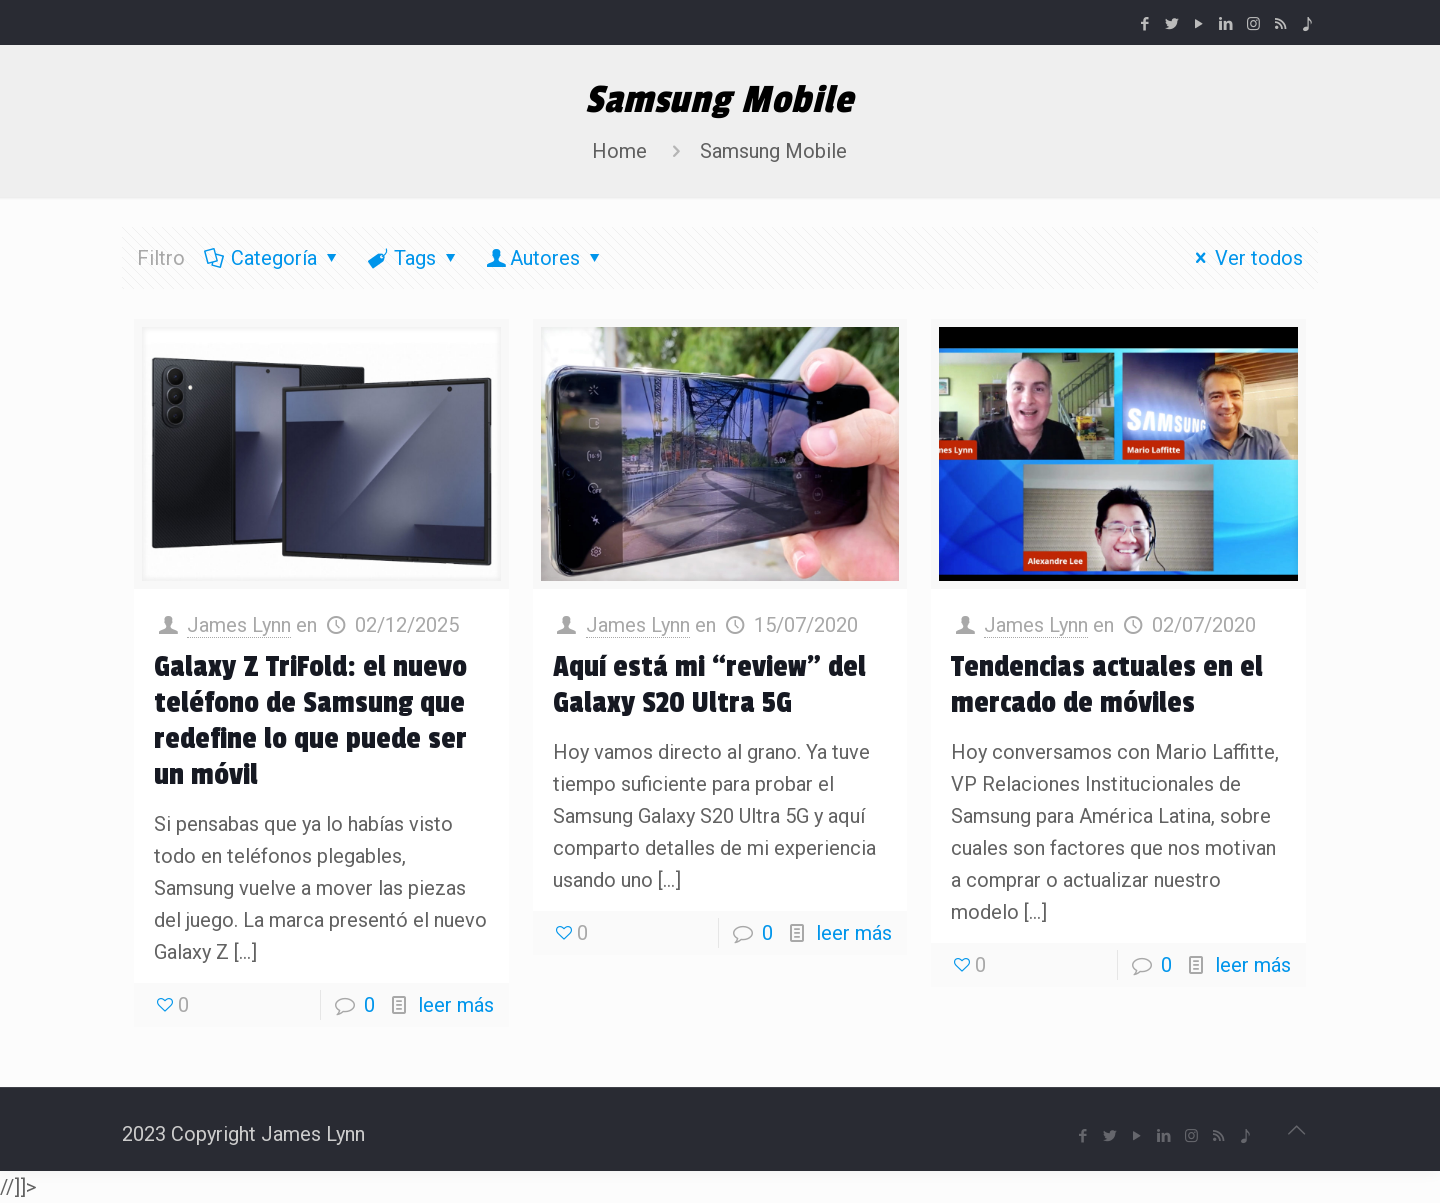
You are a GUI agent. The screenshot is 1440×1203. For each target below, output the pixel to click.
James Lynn (239, 625)
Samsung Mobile (773, 151)
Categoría (272, 258)
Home (619, 151)
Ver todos (1245, 258)
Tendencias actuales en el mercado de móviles (1107, 685)
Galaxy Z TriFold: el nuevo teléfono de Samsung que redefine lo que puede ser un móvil (310, 721)
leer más (456, 1005)
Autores (545, 258)
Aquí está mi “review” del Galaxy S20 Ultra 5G (709, 685)
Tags (413, 258)
